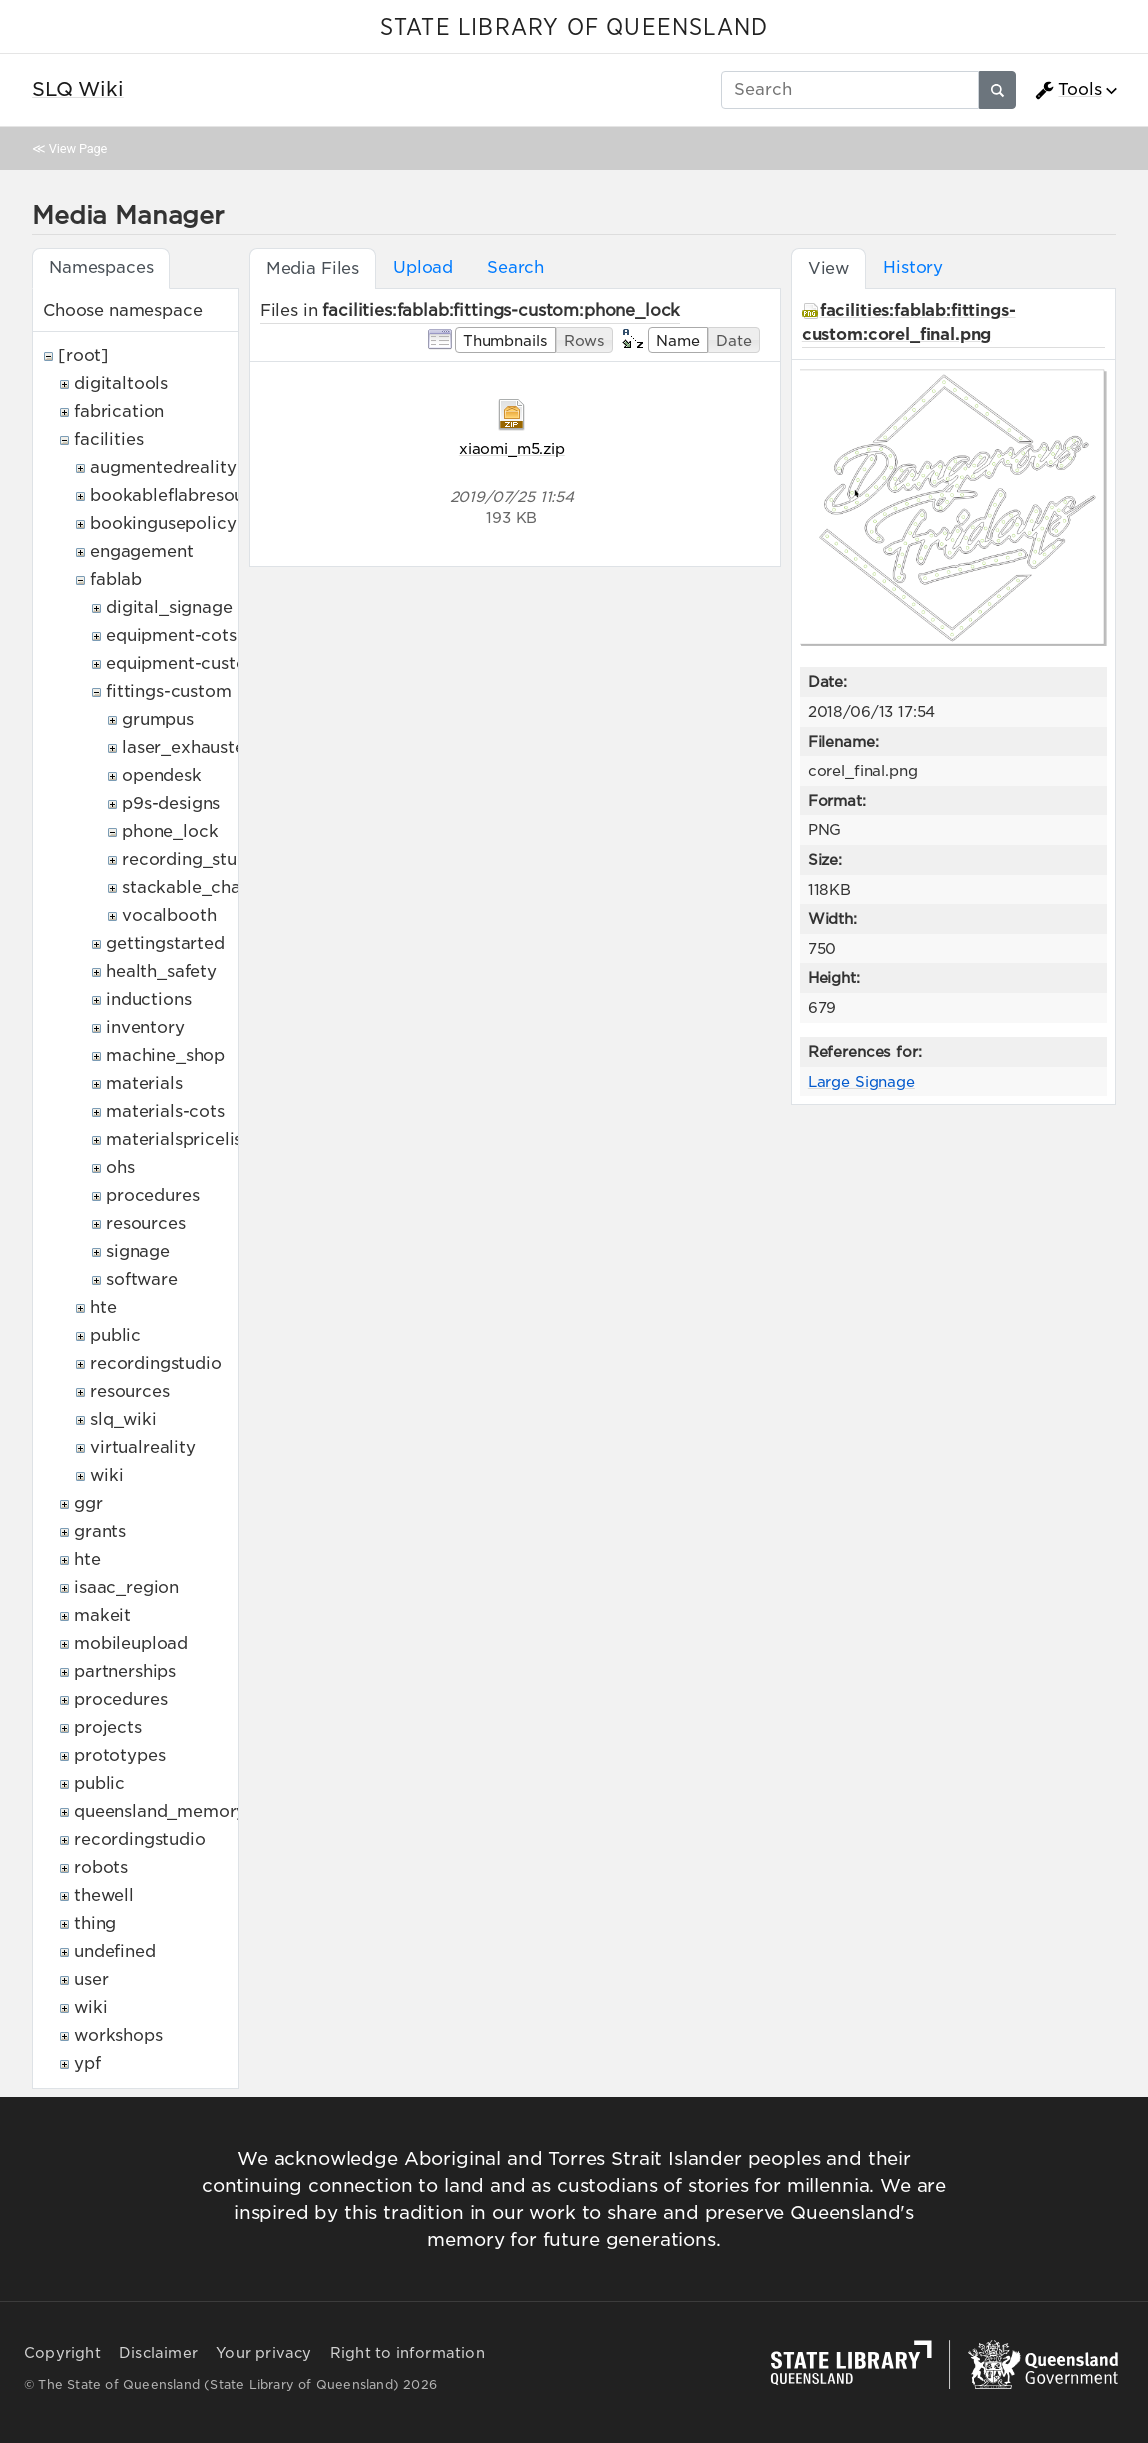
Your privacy (263, 2353)
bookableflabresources (184, 495)
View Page (78, 148)
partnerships (125, 1671)
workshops (118, 2035)
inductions (148, 999)
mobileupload (131, 1643)
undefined (115, 1951)
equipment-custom (184, 663)
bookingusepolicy (163, 523)
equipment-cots (171, 635)
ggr (88, 1503)
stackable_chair (187, 887)
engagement (141, 551)
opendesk (162, 775)
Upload (423, 267)
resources (146, 1223)
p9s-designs (171, 803)
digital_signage (169, 607)
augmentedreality (163, 467)
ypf (87, 2063)
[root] (83, 355)
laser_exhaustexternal (212, 747)
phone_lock (170, 831)
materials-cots (165, 1111)
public (115, 1335)
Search (515, 267)
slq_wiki (123, 1419)
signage (138, 1251)
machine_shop (165, 1055)
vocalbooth (169, 915)
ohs (120, 1167)
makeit (102, 1615)
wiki (106, 1475)
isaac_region (126, 1587)
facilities (108, 439)
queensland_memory (160, 1811)
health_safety (161, 971)
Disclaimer (158, 2353)
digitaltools (121, 383)
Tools (1068, 90)
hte (103, 1307)
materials (144, 1083)
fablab (116, 579)
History (913, 267)
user (91, 1979)
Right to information (407, 2353)
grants (100, 1531)
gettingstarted (165, 943)
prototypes (119, 1755)
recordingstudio (156, 1363)
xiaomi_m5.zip (512, 448)
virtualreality (143, 1447)
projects (108, 1727)
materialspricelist (177, 1139)
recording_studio (192, 859)
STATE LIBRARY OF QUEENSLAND (574, 28)
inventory (145, 1027)
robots (101, 1867)
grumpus (158, 719)
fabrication (119, 411)
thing (95, 1923)
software (142, 1279)
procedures (152, 1195)
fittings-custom (169, 691)
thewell (104, 1895)
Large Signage (861, 1081)
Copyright (62, 2353)
